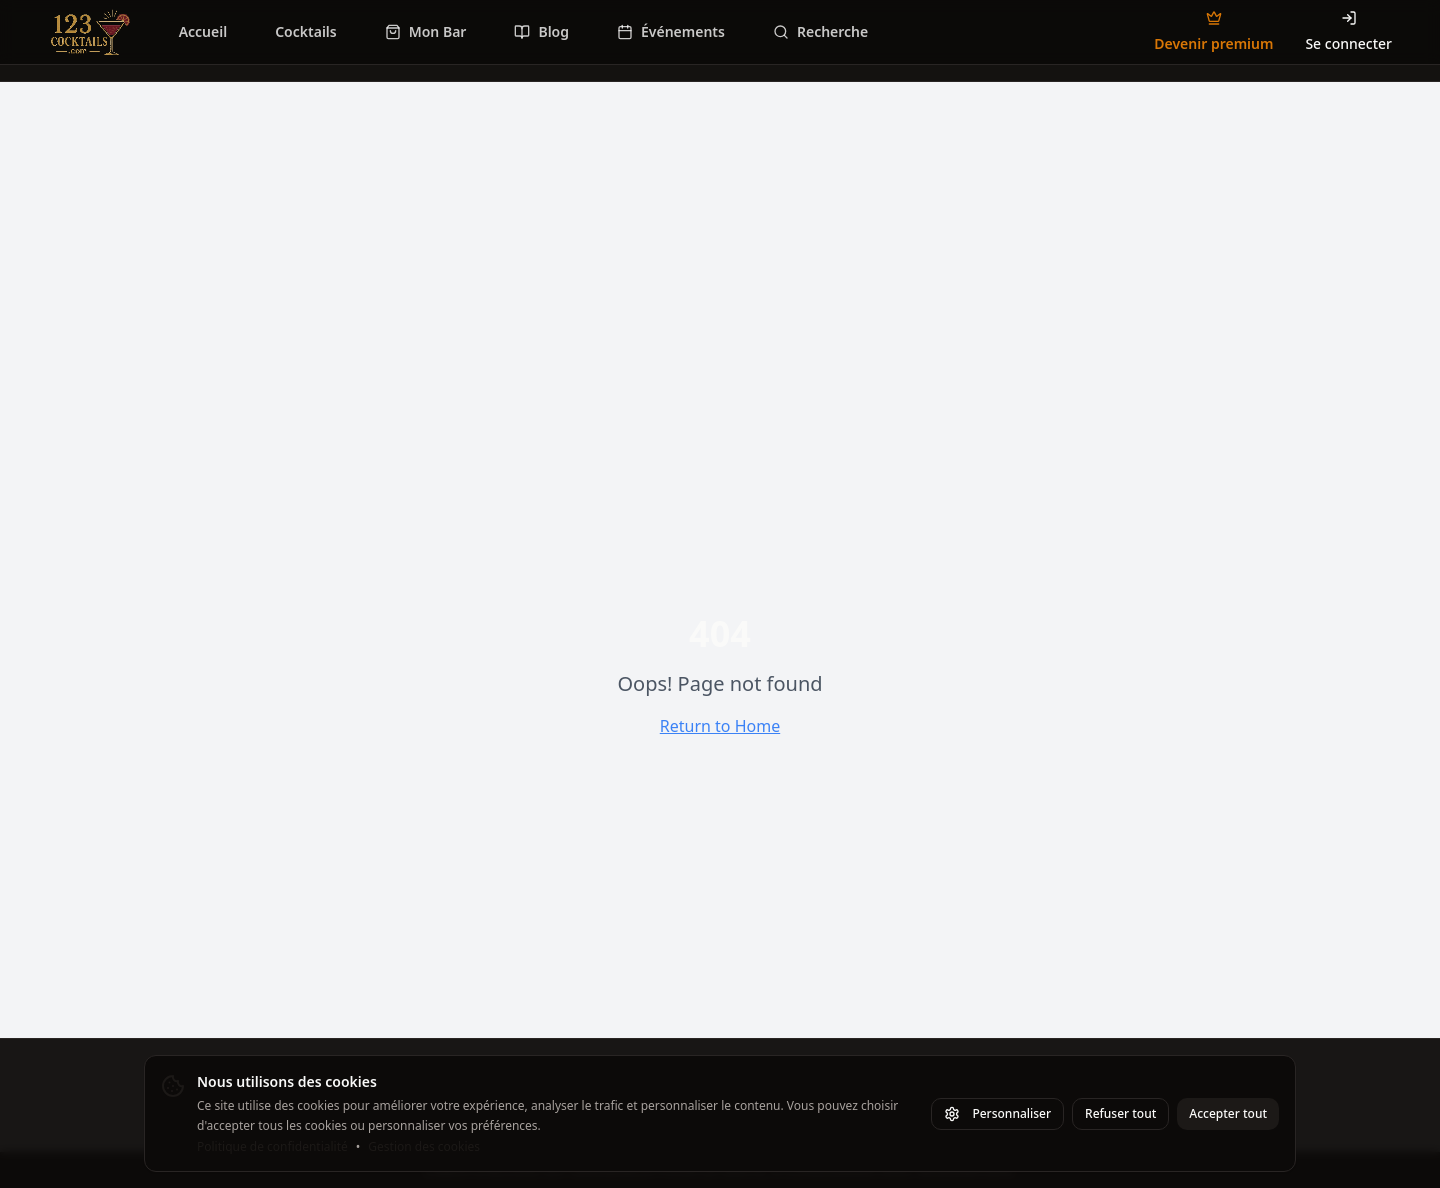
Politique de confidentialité (272, 1147)
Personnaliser (997, 1113)
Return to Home (720, 726)
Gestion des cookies (424, 1147)
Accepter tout (1228, 1113)
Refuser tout (1120, 1113)
